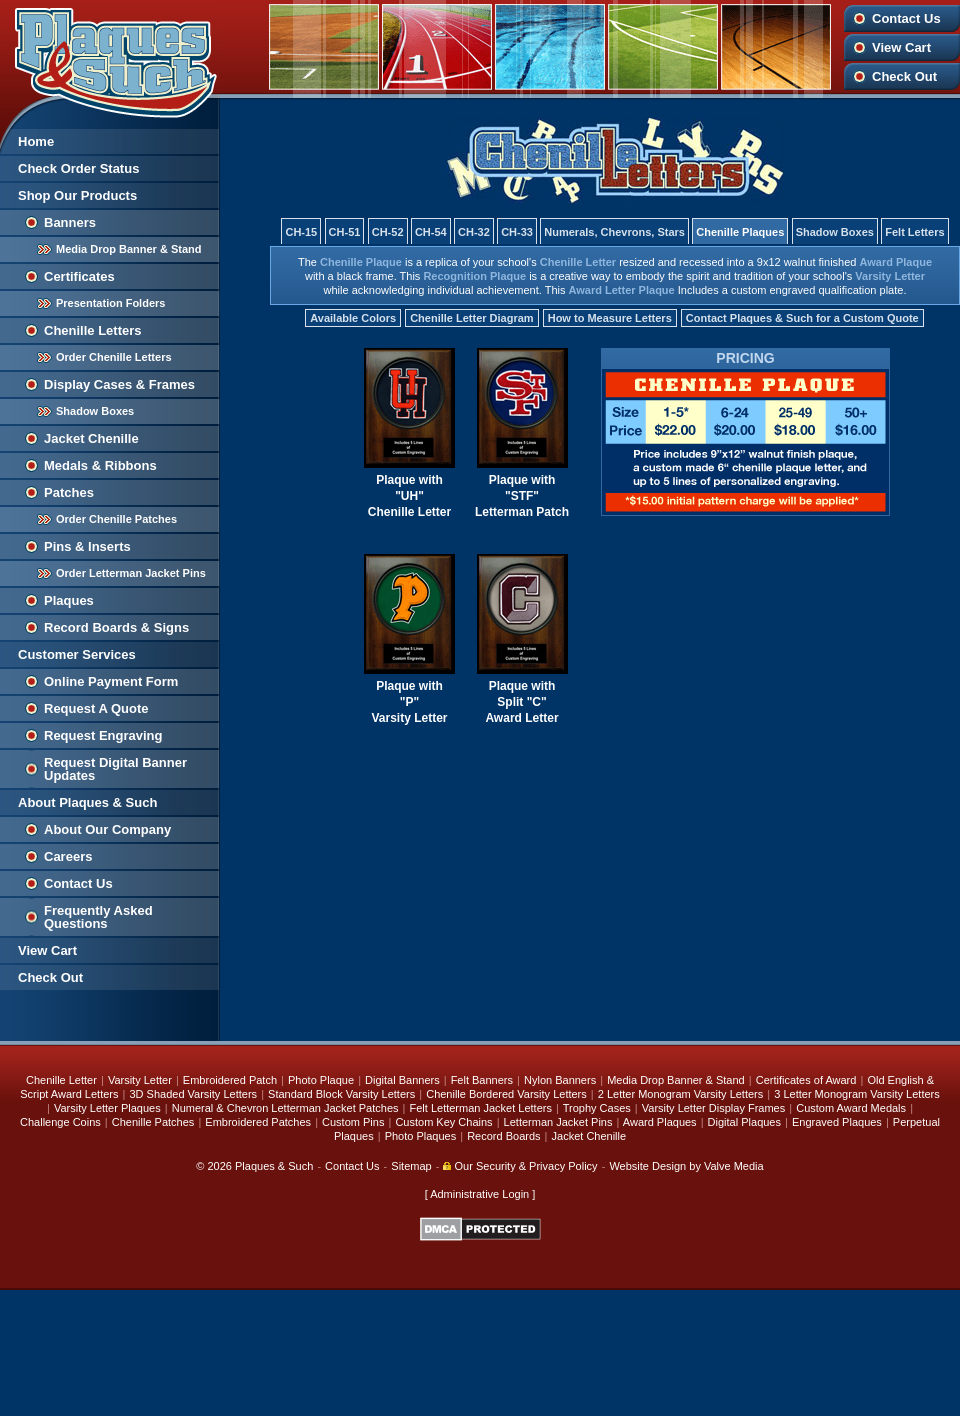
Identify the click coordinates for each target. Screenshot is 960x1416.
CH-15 (301, 232)
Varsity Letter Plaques (107, 1108)
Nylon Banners (560, 1080)
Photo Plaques (421, 1136)
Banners (70, 222)
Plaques (69, 600)
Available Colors (353, 318)
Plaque (395, 480)
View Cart (901, 47)
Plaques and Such (110, 59)
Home (36, 141)
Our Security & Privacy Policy (520, 1166)
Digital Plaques (744, 1122)
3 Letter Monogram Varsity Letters (856, 1094)
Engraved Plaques (837, 1122)
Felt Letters (914, 232)
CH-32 (474, 232)
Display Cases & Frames (119, 384)
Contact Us (906, 18)
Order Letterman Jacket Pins (131, 573)
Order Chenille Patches (116, 519)
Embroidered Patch (230, 1080)
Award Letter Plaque (622, 290)
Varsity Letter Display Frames (713, 1108)
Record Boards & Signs (116, 627)
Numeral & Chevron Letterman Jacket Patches (285, 1108)
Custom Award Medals (851, 1108)
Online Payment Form (111, 681)
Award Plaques (660, 1122)
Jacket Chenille (91, 438)
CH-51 (345, 232)
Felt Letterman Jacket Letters (481, 1108)
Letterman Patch (522, 512)
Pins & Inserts (87, 546)
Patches (69, 492)
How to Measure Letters (610, 318)
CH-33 (517, 232)
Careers (68, 856)
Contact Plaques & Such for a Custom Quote (802, 318)
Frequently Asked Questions (98, 917)
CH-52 (388, 232)
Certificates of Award (806, 1080)
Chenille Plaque (361, 262)
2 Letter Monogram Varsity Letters (680, 1094)
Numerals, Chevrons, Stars (614, 232)
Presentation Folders (110, 303)
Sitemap (411, 1166)
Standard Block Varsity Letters (341, 1094)
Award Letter (521, 718)
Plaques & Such (274, 1166)
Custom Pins (353, 1122)
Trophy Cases (597, 1108)
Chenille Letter (578, 262)
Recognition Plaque (474, 276)
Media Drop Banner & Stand (128, 249)
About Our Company (107, 829)
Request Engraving (103, 735)
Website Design (647, 1166)
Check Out (904, 76)
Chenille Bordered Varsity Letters (506, 1094)
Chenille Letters (93, 330)
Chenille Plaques (740, 232)
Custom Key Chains (443, 1122)
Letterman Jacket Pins (558, 1122)
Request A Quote (96, 708)
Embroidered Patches (258, 1122)
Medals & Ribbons (100, 465)
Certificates (79, 276)
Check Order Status (78, 168)
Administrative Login (479, 1194)
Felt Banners (482, 1080)
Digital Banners (402, 1080)
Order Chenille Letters (114, 357)
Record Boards (503, 1136)
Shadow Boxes (95, 411)
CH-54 (431, 232)
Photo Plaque (321, 1080)
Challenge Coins (60, 1122)
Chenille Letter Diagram (471, 318)
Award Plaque (896, 262)
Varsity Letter (890, 276)
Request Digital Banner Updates (115, 769)
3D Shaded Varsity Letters (193, 1094)
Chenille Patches (153, 1122)
